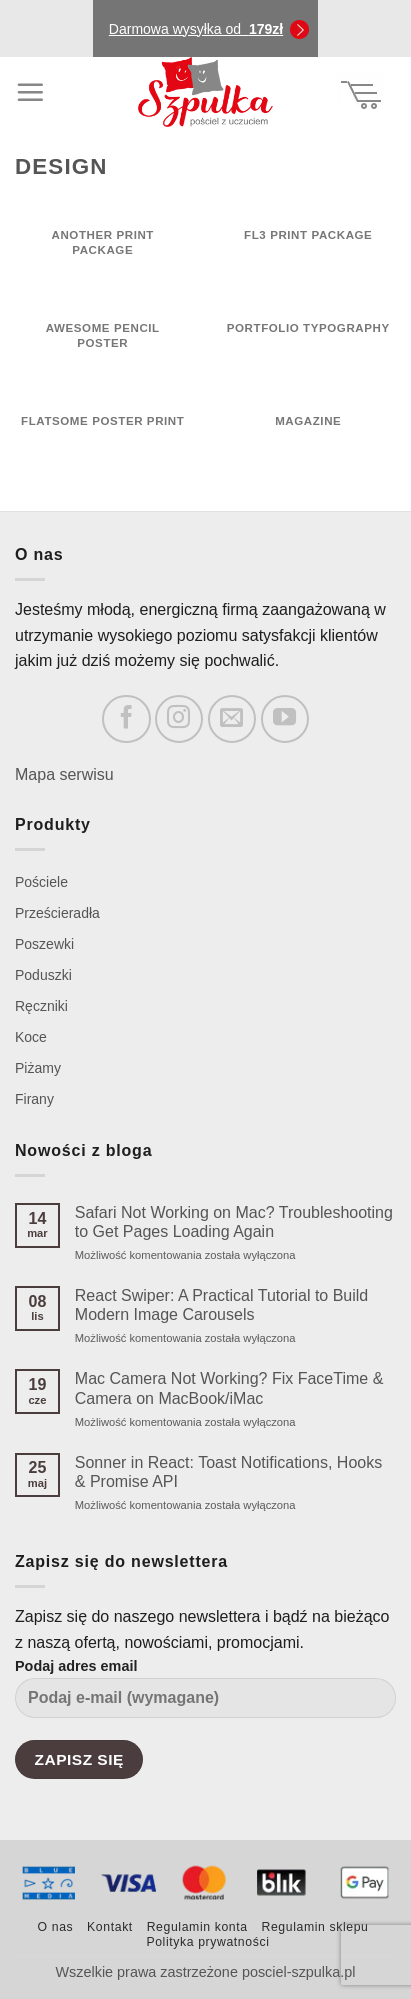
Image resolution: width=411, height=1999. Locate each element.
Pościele (41, 882)
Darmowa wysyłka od (196, 29)
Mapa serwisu (64, 774)
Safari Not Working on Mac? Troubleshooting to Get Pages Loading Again (234, 1222)
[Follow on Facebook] (126, 719)
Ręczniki (41, 1006)
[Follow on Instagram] (179, 719)
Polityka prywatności (207, 1942)
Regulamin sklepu (314, 1927)
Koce (31, 1037)
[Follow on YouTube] (285, 719)
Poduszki (43, 975)
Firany (34, 1099)
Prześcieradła (57, 913)
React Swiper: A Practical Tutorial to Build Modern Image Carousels (221, 1305)
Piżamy (38, 1068)
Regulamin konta (197, 1927)
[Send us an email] (232, 719)
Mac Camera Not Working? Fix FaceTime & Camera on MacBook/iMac (229, 1388)
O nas (56, 1927)
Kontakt (110, 1927)
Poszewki (44, 944)
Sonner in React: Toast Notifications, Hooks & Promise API (228, 1472)
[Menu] (30, 92)
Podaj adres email (205, 1696)
